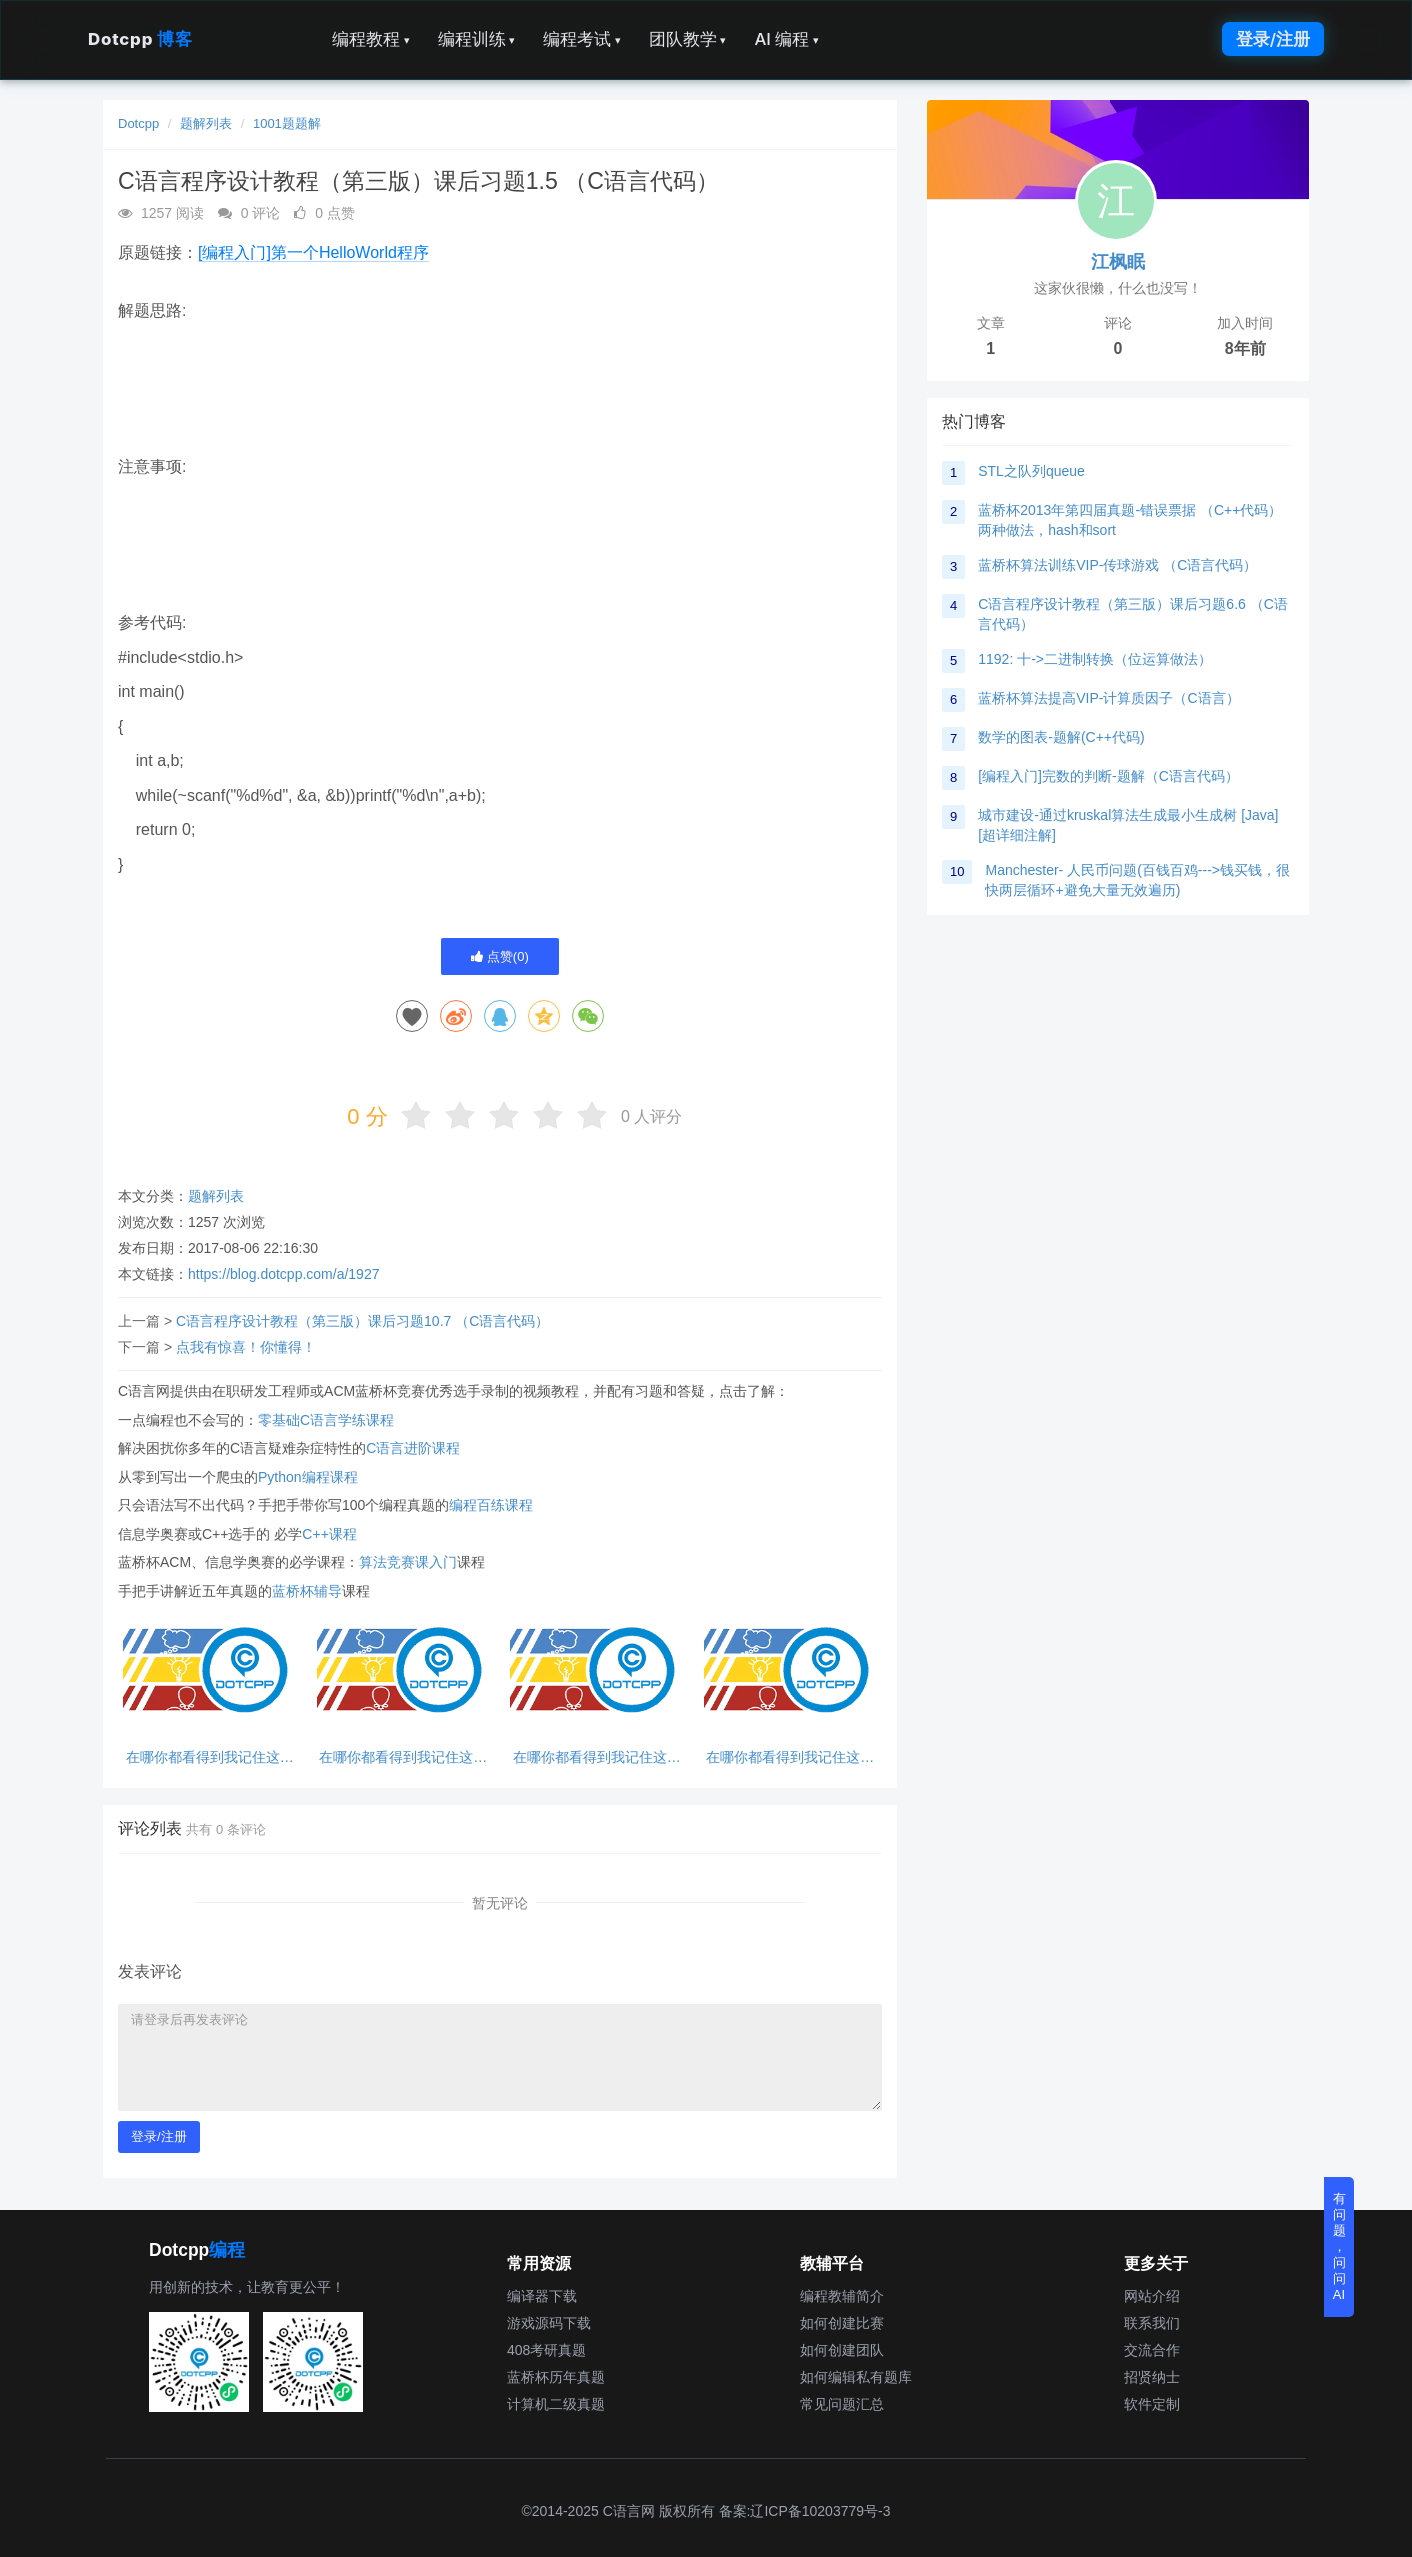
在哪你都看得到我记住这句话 (210, 1757)
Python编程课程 (308, 1477)
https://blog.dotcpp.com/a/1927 (283, 1274)
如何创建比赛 (842, 2323)
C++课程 (329, 1534)
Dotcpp (140, 39)
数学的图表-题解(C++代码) (1061, 737)
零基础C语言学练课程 (326, 1420)
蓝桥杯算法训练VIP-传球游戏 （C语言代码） (1117, 565)
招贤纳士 (1152, 2377)
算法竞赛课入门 (408, 1562)
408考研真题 (546, 2350)
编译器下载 (542, 2296)
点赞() (500, 956)
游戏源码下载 (549, 2323)
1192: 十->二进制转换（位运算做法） (1095, 659)
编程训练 (477, 39)
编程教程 (371, 39)
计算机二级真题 (556, 2404)
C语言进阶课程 (413, 1448)
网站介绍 (1152, 2296)
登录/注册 (1273, 39)
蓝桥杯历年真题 (556, 2377)
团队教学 (688, 39)
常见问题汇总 (842, 2404)
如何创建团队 (842, 2350)
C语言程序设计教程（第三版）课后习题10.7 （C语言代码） (362, 1321)
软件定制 (1152, 2404)
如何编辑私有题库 (856, 2377)
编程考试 (582, 39)
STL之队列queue (1031, 471)
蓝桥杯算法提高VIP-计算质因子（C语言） (1108, 698)
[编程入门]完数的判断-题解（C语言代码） (1108, 776)
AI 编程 (786, 39)
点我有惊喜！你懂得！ (246, 1347)
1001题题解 (287, 123)
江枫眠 (1118, 262)
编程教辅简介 (842, 2296)
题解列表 (206, 123)
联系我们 (1152, 2323)
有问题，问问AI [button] (1339, 2246)
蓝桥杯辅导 (307, 1591)
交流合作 (1152, 2350)
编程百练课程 (491, 1505)
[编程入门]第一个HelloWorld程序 (313, 252)
